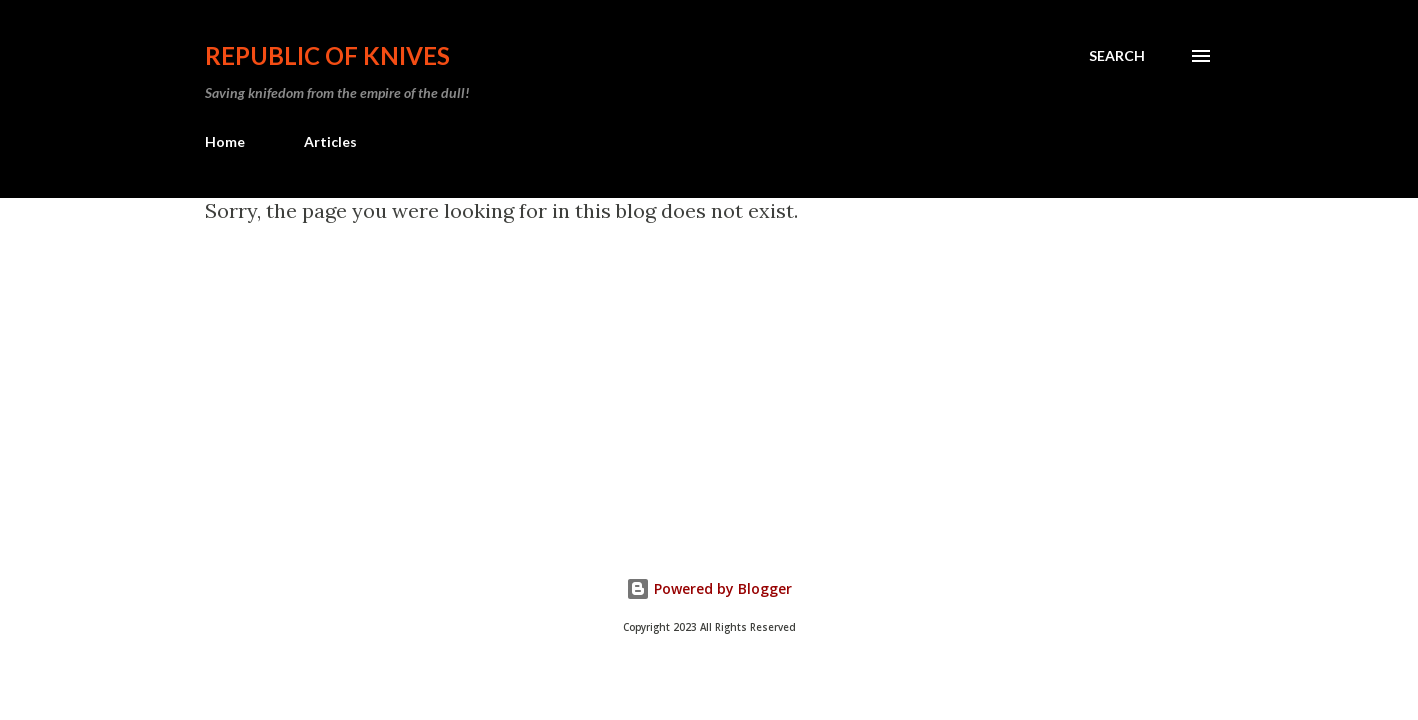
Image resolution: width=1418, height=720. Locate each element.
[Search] (1117, 56)
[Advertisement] (777, 373)
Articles (330, 141)
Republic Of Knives (327, 55)
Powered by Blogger (709, 588)
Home (225, 141)
